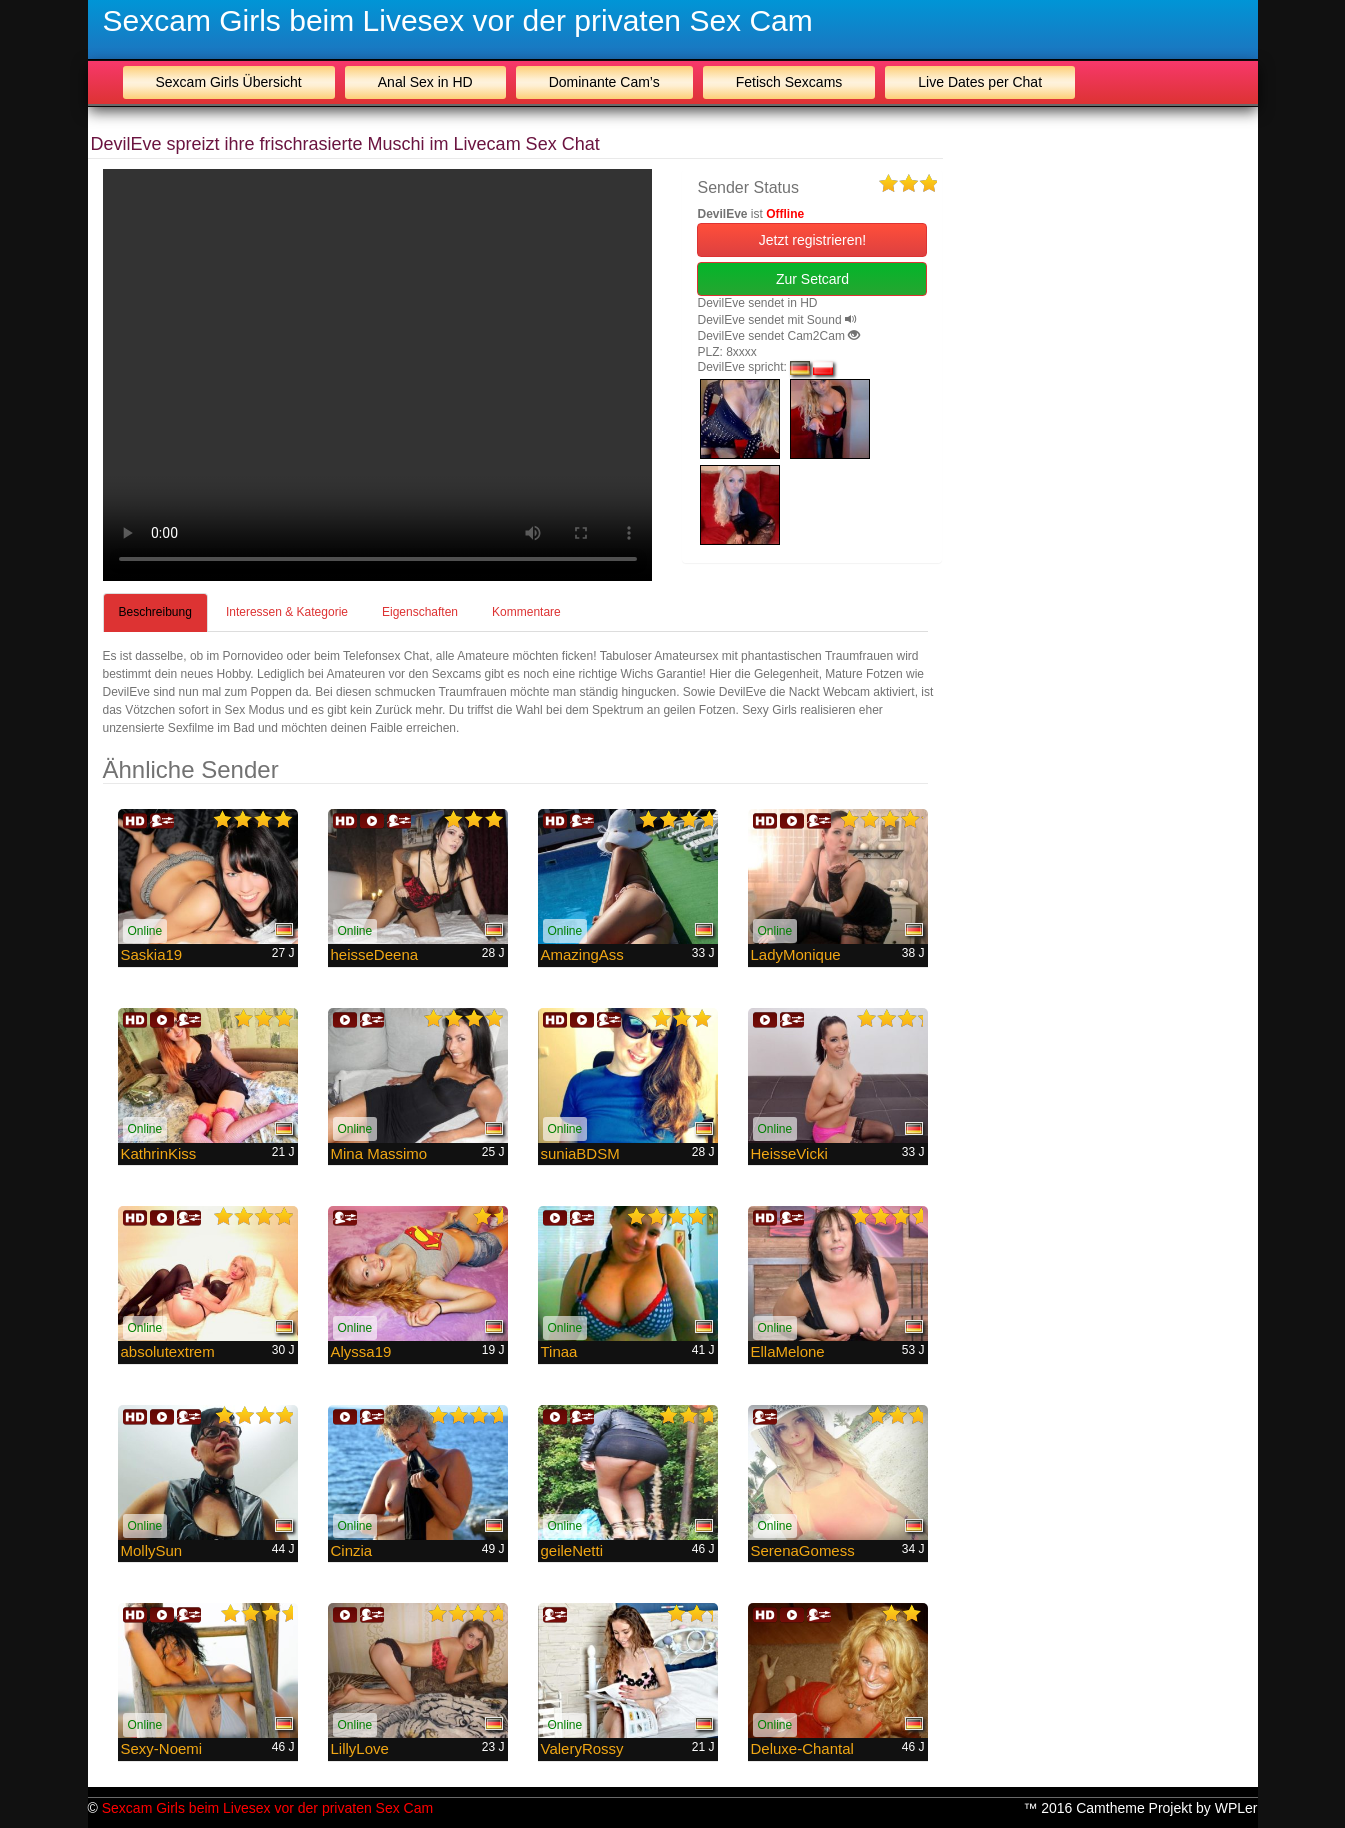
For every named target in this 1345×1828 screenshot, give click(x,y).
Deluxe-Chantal (802, 1748)
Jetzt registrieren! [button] (812, 240)
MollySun (152, 1550)
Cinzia (352, 1550)
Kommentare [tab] (526, 612)
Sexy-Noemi (162, 1748)
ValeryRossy (582, 1748)
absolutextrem (168, 1351)
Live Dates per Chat (980, 82)
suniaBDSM (580, 1153)
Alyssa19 (361, 1351)
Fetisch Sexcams (789, 82)
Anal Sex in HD (425, 82)
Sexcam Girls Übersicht (229, 82)
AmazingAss (582, 954)
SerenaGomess (803, 1550)
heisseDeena (375, 954)
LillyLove (360, 1748)
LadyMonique (796, 954)
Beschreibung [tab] (155, 612)
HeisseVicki (789, 1153)
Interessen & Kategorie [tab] (287, 612)
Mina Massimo (379, 1153)
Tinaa (559, 1351)
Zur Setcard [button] (812, 279)
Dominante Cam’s (604, 82)
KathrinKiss (159, 1153)
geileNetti (572, 1550)
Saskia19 (152, 954)
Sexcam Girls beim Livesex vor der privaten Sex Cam (458, 20)
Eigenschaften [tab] (420, 612)
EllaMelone (788, 1351)
